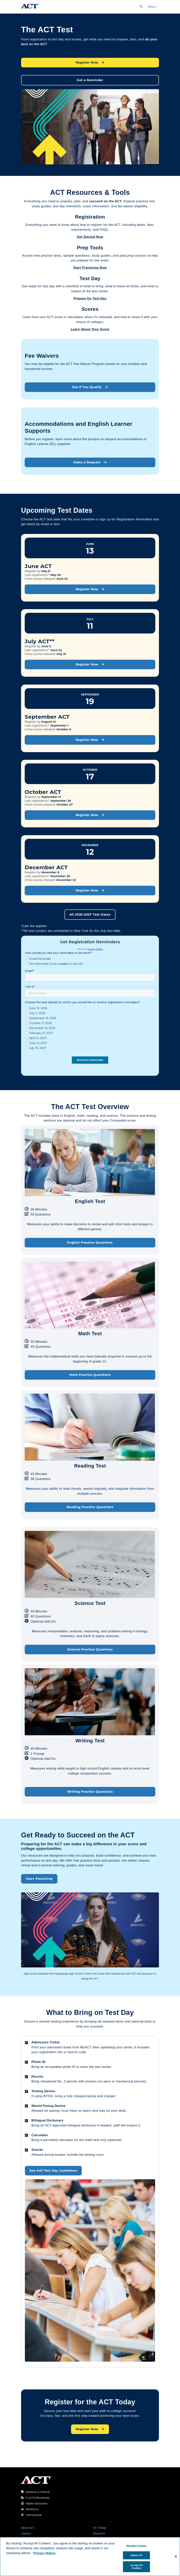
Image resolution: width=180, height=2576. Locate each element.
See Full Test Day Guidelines (53, 2170)
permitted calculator (58, 2140)
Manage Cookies (136, 2545)
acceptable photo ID (60, 2067)
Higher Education (36, 2503)
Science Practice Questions (90, 1649)
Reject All (136, 2555)
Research (99, 2533)
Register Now (90, 62)
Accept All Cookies (136, 2567)
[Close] (176, 2556)
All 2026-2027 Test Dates (90, 914)
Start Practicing (39, 1879)
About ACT (28, 2527)
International (33, 2514)
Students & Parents (38, 2492)
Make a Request (89, 462)
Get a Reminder (90, 80)
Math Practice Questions (90, 1375)
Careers (26, 2533)
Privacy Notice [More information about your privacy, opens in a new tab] (44, 2553)
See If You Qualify (90, 387)
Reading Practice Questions (90, 1507)
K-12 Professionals (38, 2497)
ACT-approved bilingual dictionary (70, 2125)
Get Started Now (90, 237)
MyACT (85, 2047)
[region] (90, 2556)
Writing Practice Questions (90, 1791)
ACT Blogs (99, 2527)
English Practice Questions (90, 1242)
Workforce (32, 2509)
